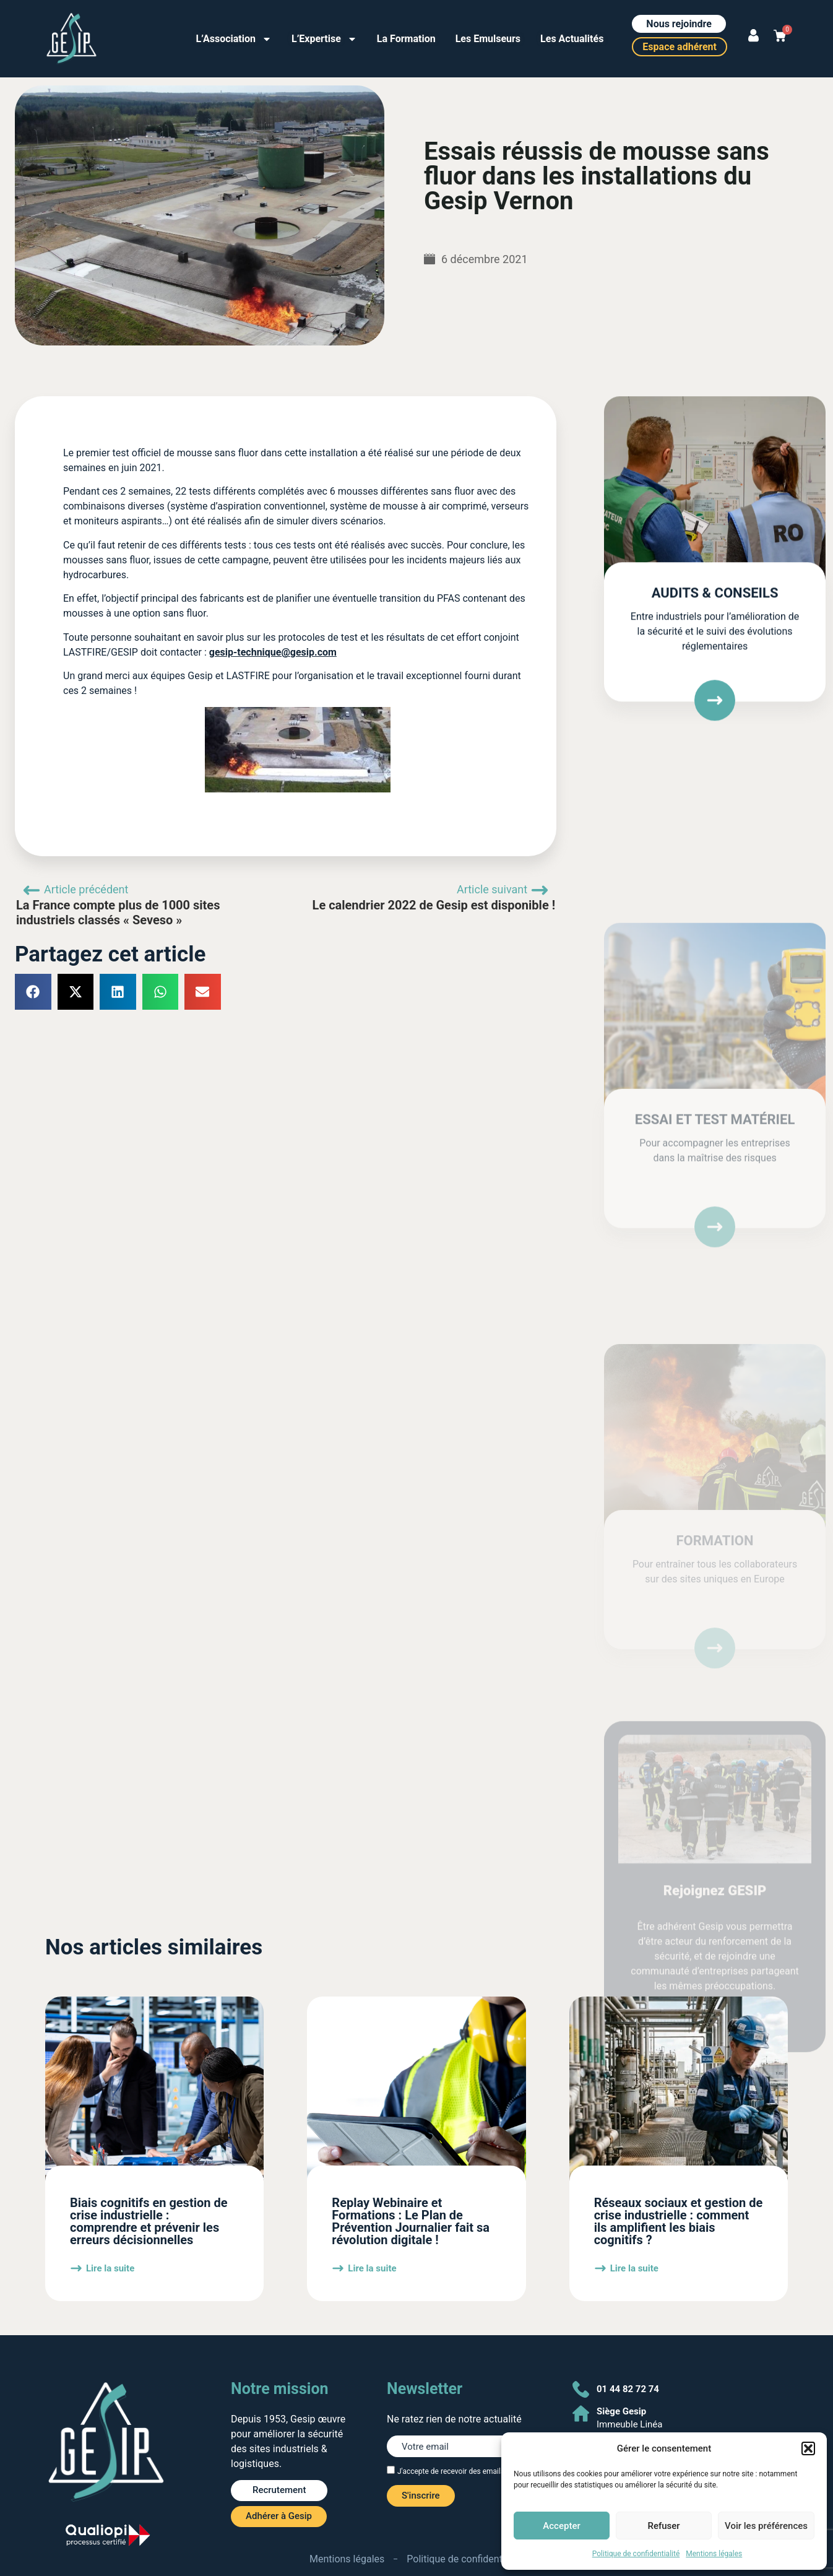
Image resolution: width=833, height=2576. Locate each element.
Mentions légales (714, 2553)
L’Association (234, 39)
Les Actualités (571, 39)
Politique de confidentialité (636, 2553)
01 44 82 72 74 (628, 2389)
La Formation (406, 39)
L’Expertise (324, 39)
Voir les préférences (766, 2525)
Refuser (663, 2525)
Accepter (561, 2525)
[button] (808, 2448)
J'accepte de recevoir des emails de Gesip (466, 2471)
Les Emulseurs (487, 39)
